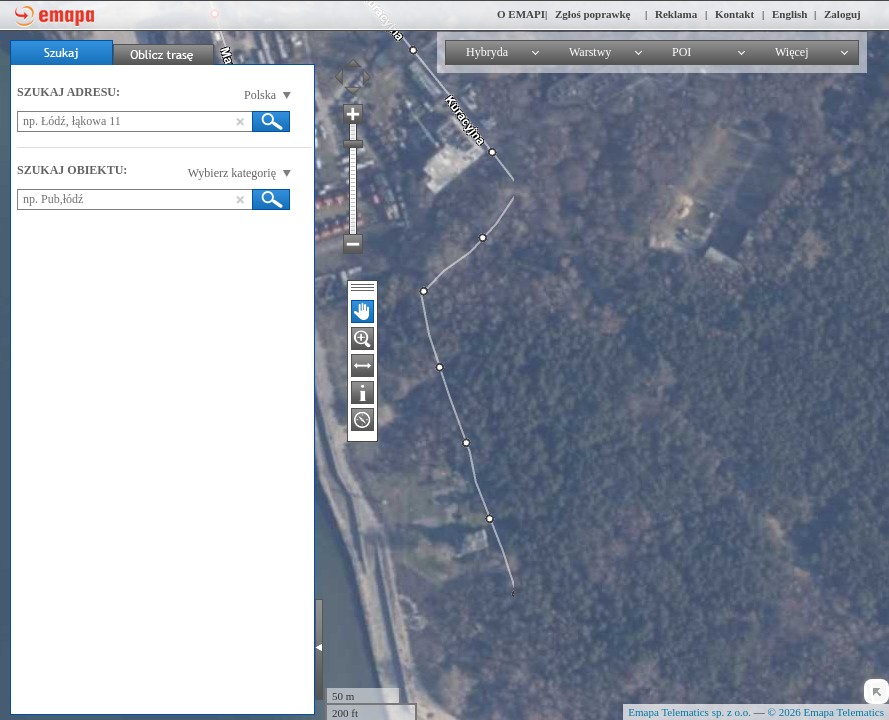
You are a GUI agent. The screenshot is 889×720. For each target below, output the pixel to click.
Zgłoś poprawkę (593, 14)
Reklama (676, 14)
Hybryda (487, 52)
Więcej (792, 52)
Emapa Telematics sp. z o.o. (689, 712)
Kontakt (734, 14)
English (789, 14)
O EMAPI (521, 14)
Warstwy (590, 52)
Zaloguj (842, 14)
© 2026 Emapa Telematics (826, 712)
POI (681, 52)
